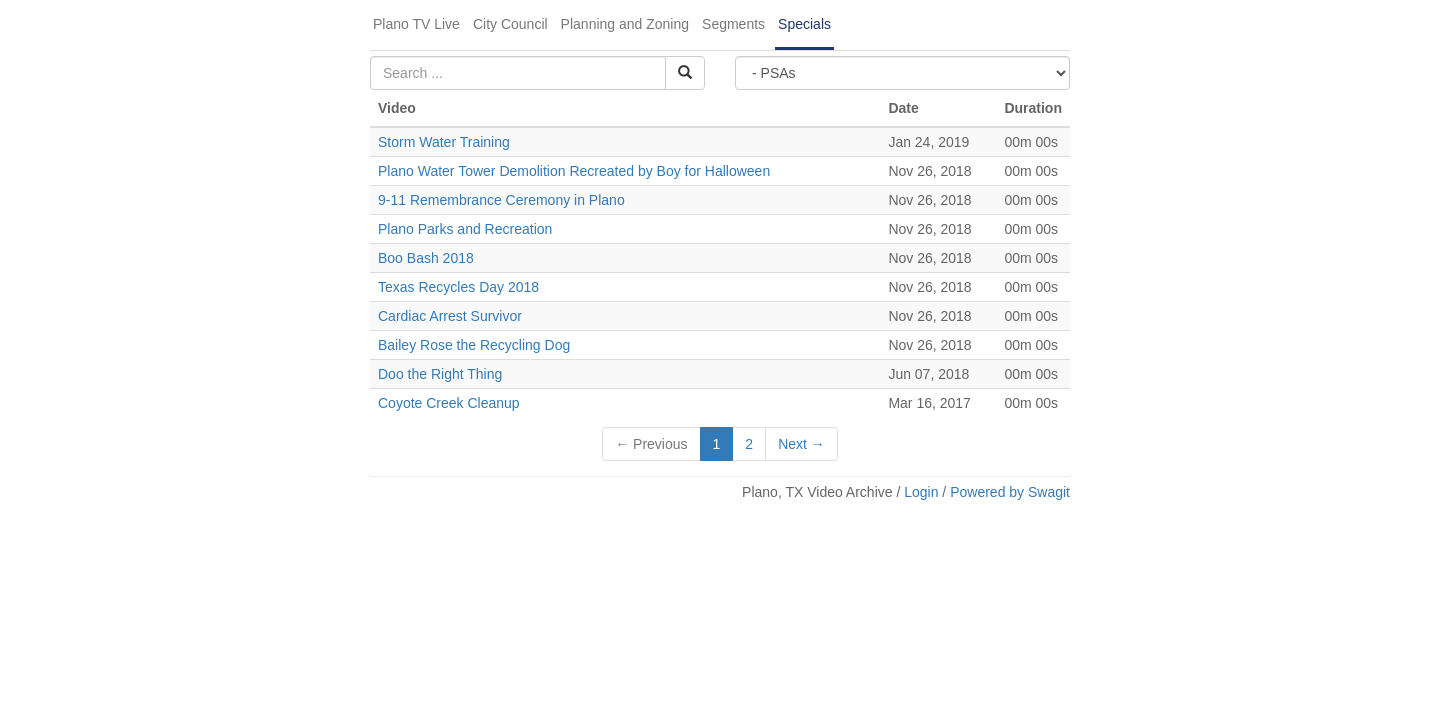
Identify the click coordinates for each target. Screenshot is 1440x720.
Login (921, 492)
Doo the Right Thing (440, 374)
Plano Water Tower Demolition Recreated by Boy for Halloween (574, 171)
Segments (733, 24)
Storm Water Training (446, 142)
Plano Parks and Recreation (465, 229)
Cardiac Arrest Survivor (450, 316)
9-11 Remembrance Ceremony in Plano (501, 200)
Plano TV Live (416, 24)
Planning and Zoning (625, 24)
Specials (804, 24)
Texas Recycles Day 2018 (458, 287)
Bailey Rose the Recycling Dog (474, 345)
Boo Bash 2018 (426, 258)
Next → (801, 444)
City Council (510, 24)
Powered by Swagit (1010, 492)
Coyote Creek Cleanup (449, 403)
